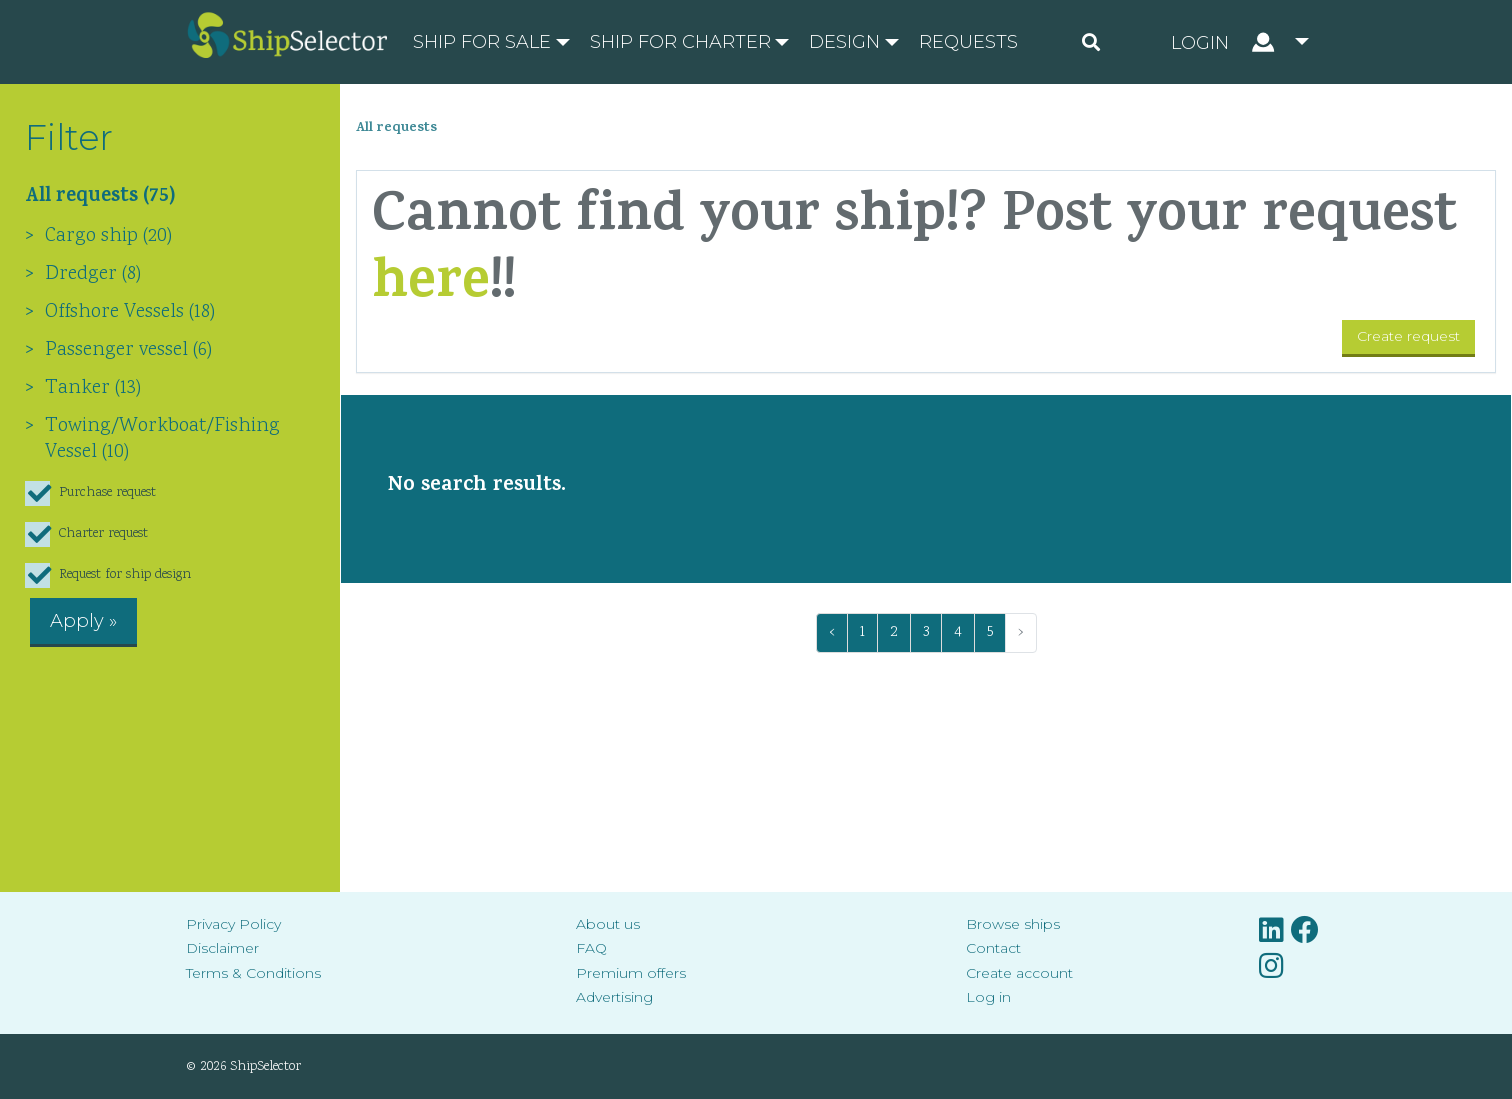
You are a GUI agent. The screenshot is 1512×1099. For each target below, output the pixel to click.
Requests (968, 42)
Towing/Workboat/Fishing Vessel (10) (162, 439)
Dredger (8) (93, 274)
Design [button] (844, 42)
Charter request (86, 534)
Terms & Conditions (253, 973)
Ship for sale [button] (482, 42)
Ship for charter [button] (680, 42)
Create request (1408, 336)
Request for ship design (108, 575)
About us (608, 924)
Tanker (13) (93, 388)
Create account (1019, 973)
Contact (993, 948)
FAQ (591, 948)
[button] (1240, 42)
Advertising (614, 997)
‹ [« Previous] (832, 632)
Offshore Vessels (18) (130, 312)
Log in (988, 997)
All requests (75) (100, 198)
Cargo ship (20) (108, 236)
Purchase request (90, 493)
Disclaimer (222, 948)
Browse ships (1013, 924)
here (431, 286)
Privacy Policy (233, 924)
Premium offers (631, 973)
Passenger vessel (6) (128, 350)
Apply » (83, 620)
